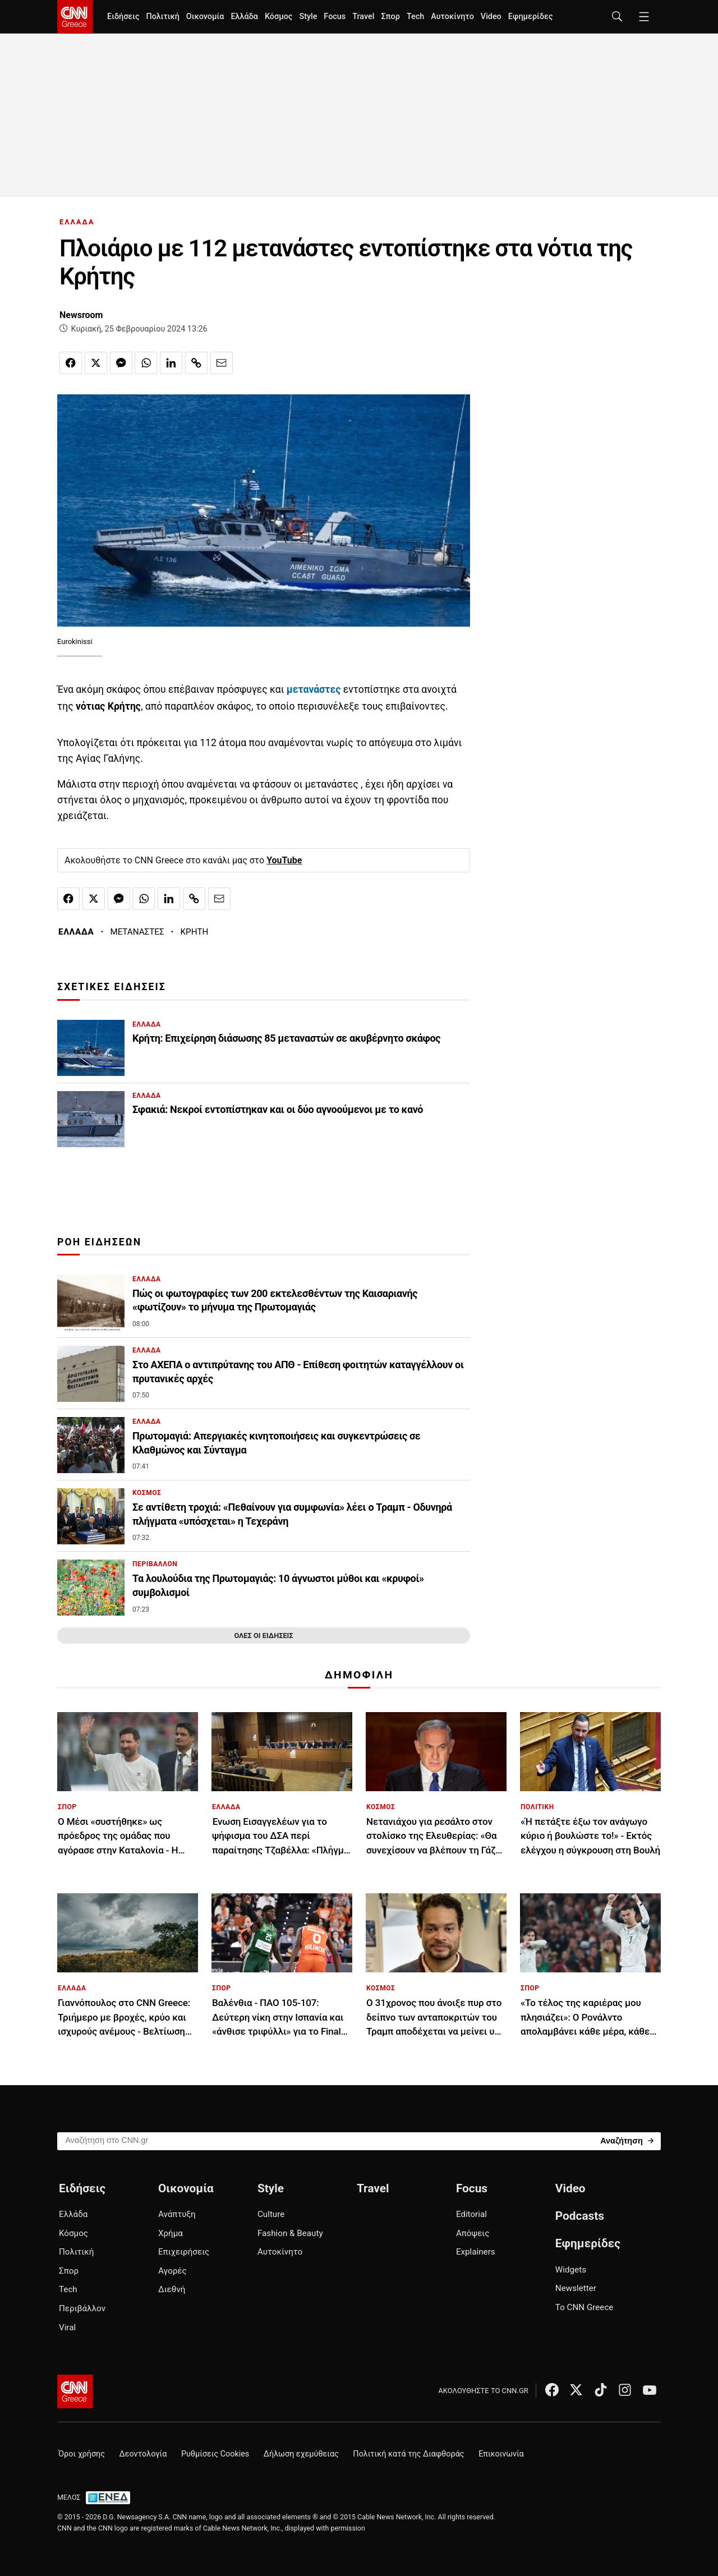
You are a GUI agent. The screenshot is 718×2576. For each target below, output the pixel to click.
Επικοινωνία (501, 2454)
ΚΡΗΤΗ (195, 932)
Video (491, 16)
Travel (363, 16)
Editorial (471, 2214)
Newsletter (575, 2288)
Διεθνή (171, 2289)
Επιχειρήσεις (183, 2252)
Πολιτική (162, 16)
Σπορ (390, 16)
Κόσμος (279, 16)
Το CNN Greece (584, 2307)
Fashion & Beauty (290, 2233)
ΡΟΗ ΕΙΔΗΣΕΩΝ (99, 1242)
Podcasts (579, 2216)
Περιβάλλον (82, 2308)
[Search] (627, 2140)
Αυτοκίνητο (452, 16)
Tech (415, 16)
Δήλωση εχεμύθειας (301, 2454)
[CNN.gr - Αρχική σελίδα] (75, 2391)
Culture (270, 2214)
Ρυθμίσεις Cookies (215, 2454)
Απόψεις (472, 2233)
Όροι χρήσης (81, 2454)
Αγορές (172, 2271)
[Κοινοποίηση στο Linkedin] (171, 363)
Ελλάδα (244, 16)
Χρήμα (170, 2233)
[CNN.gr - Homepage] (75, 17)
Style (308, 16)
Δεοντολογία (143, 2454)
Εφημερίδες (530, 16)
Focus (335, 16)
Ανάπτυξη (177, 2214)
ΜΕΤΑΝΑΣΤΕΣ (137, 932)
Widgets (570, 2270)
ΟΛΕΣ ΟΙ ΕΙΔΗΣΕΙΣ (263, 1635)
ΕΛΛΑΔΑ (76, 222)
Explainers (475, 2252)
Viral (67, 2327)
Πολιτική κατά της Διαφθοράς (408, 2454)
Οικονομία (205, 16)
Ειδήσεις (123, 16)
